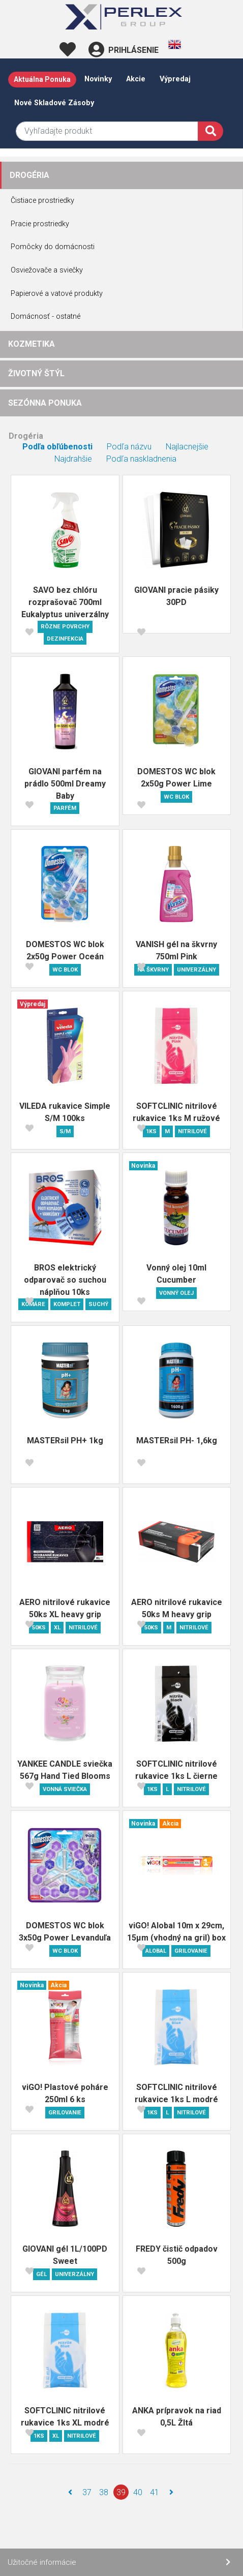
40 (137, 2492)
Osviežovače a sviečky (47, 270)
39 (121, 2492)
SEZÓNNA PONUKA (45, 403)
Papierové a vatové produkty (57, 293)
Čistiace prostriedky (42, 200)
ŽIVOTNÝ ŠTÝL (36, 373)
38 (103, 2492)
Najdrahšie (73, 459)
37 (87, 2492)
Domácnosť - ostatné (45, 316)
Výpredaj (175, 79)
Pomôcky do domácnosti (53, 247)
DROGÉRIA (29, 175)
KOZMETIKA (31, 344)
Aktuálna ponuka (42, 79)
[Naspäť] (70, 2492)
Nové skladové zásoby (54, 103)
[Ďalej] (171, 2492)
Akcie (135, 79)
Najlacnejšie (187, 446)
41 (154, 2492)
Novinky (98, 79)
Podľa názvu (129, 446)
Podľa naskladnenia (141, 459)
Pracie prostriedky (40, 224)
